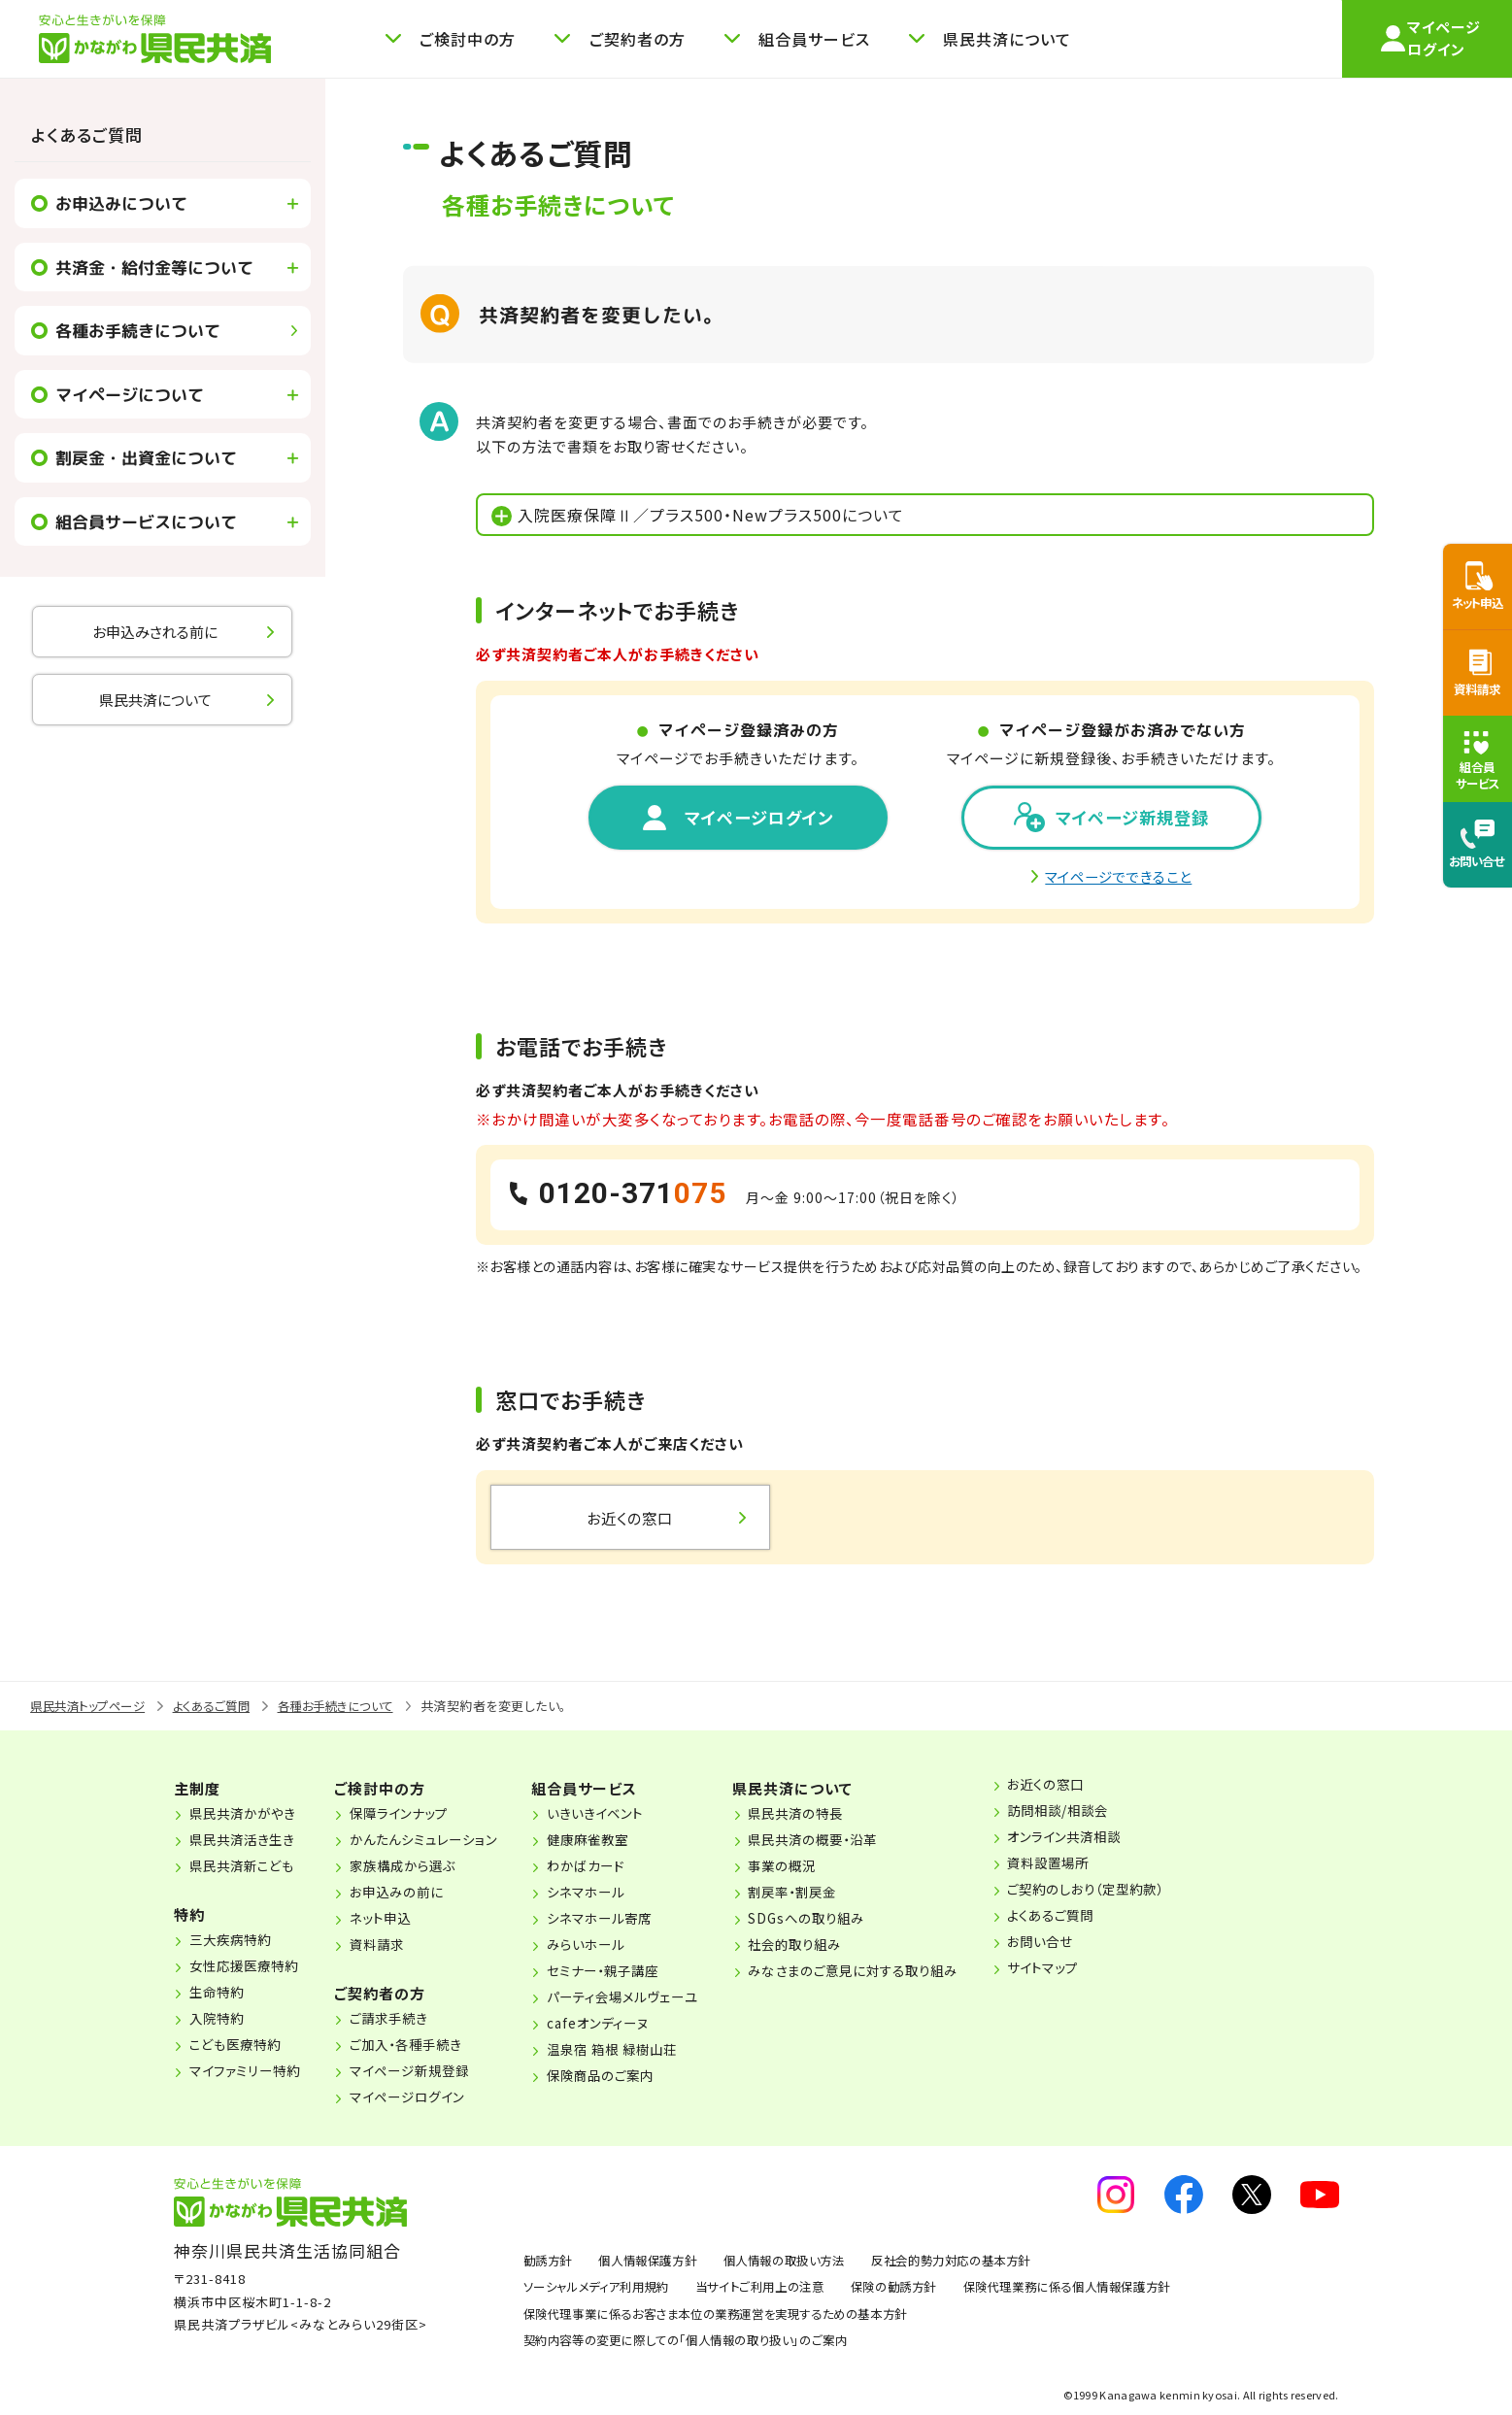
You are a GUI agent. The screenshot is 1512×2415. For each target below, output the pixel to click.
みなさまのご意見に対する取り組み (891, 1973)
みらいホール (609, 1947)
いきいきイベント (619, 1816)
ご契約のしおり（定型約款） (1136, 1891)
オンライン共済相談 (1113, 1839)
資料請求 (387, 1947)
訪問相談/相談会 (1105, 1813)
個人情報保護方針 (657, 2263)
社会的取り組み (830, 1947)
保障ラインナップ (411, 1816)
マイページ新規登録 (422, 2073)
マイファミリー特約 (248, 2073)
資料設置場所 (1095, 1865)
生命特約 (218, 1994)
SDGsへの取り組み (841, 1920)
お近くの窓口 (1092, 1786)
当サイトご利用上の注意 (778, 2289)
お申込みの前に (407, 1894)
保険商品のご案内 (624, 2078)
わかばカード (609, 1868)
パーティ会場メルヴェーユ (648, 1999)
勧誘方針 (549, 2263)
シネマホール (609, 1894)
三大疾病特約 (233, 1942)
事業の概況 (816, 1868)
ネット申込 (391, 1920)
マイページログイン (420, 2099)
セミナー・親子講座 (627, 1973)
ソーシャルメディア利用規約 (602, 2289)
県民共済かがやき (246, 1816)
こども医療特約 (238, 2047)
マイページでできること (1119, 879)
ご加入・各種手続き (418, 2047)
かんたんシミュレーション (437, 1842)
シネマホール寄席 (623, 1920)
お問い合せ (1087, 1944)
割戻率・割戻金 (827, 1894)
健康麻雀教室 (611, 1842)
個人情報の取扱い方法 (802, 2263)
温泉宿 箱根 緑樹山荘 (636, 2052)
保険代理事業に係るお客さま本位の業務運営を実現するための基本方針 (730, 2315)
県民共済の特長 (830, 1816)
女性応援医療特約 (247, 1968)
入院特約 (218, 2020)
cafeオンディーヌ (621, 2025)
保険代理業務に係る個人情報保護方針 (1106, 2289)
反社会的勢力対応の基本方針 (982, 2263)
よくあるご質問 (87, 134)
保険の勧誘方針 (920, 2289)
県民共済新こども (245, 1868)
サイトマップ (1090, 1970)
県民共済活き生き (245, 1842)
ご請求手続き (400, 2020)
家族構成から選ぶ (415, 1868)
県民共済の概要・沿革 (849, 1842)
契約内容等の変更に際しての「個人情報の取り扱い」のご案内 (698, 2342)
